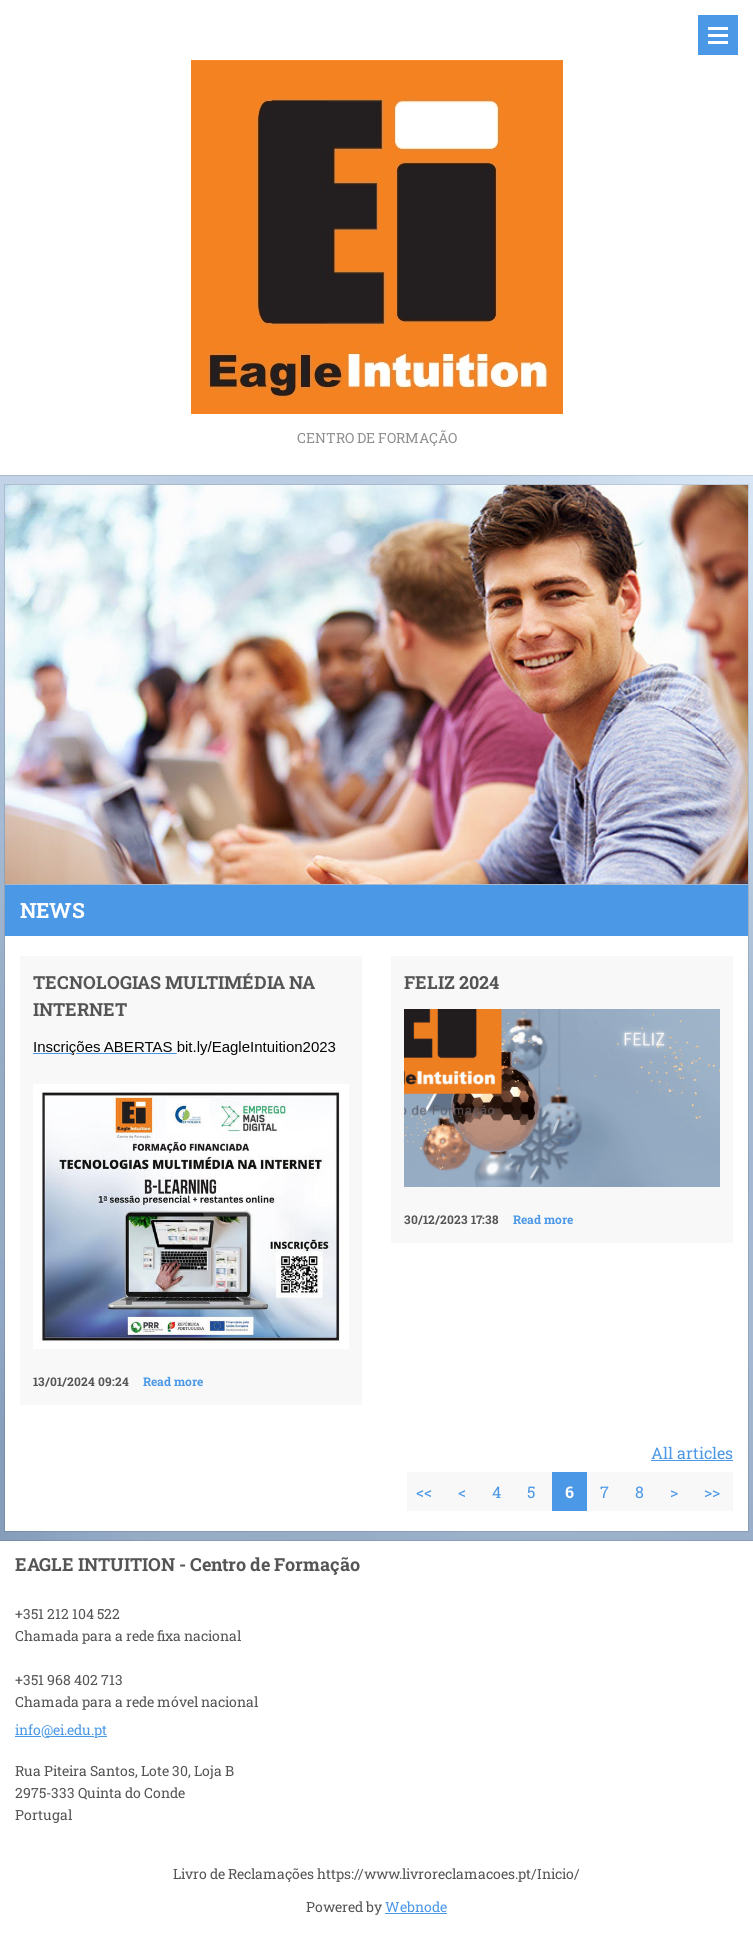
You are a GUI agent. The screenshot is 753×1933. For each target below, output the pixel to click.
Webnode (416, 1906)
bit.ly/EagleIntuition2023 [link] (256, 1046)
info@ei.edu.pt (61, 1729)
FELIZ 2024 (451, 982)
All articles (692, 1452)
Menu (718, 35)
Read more (173, 1381)
